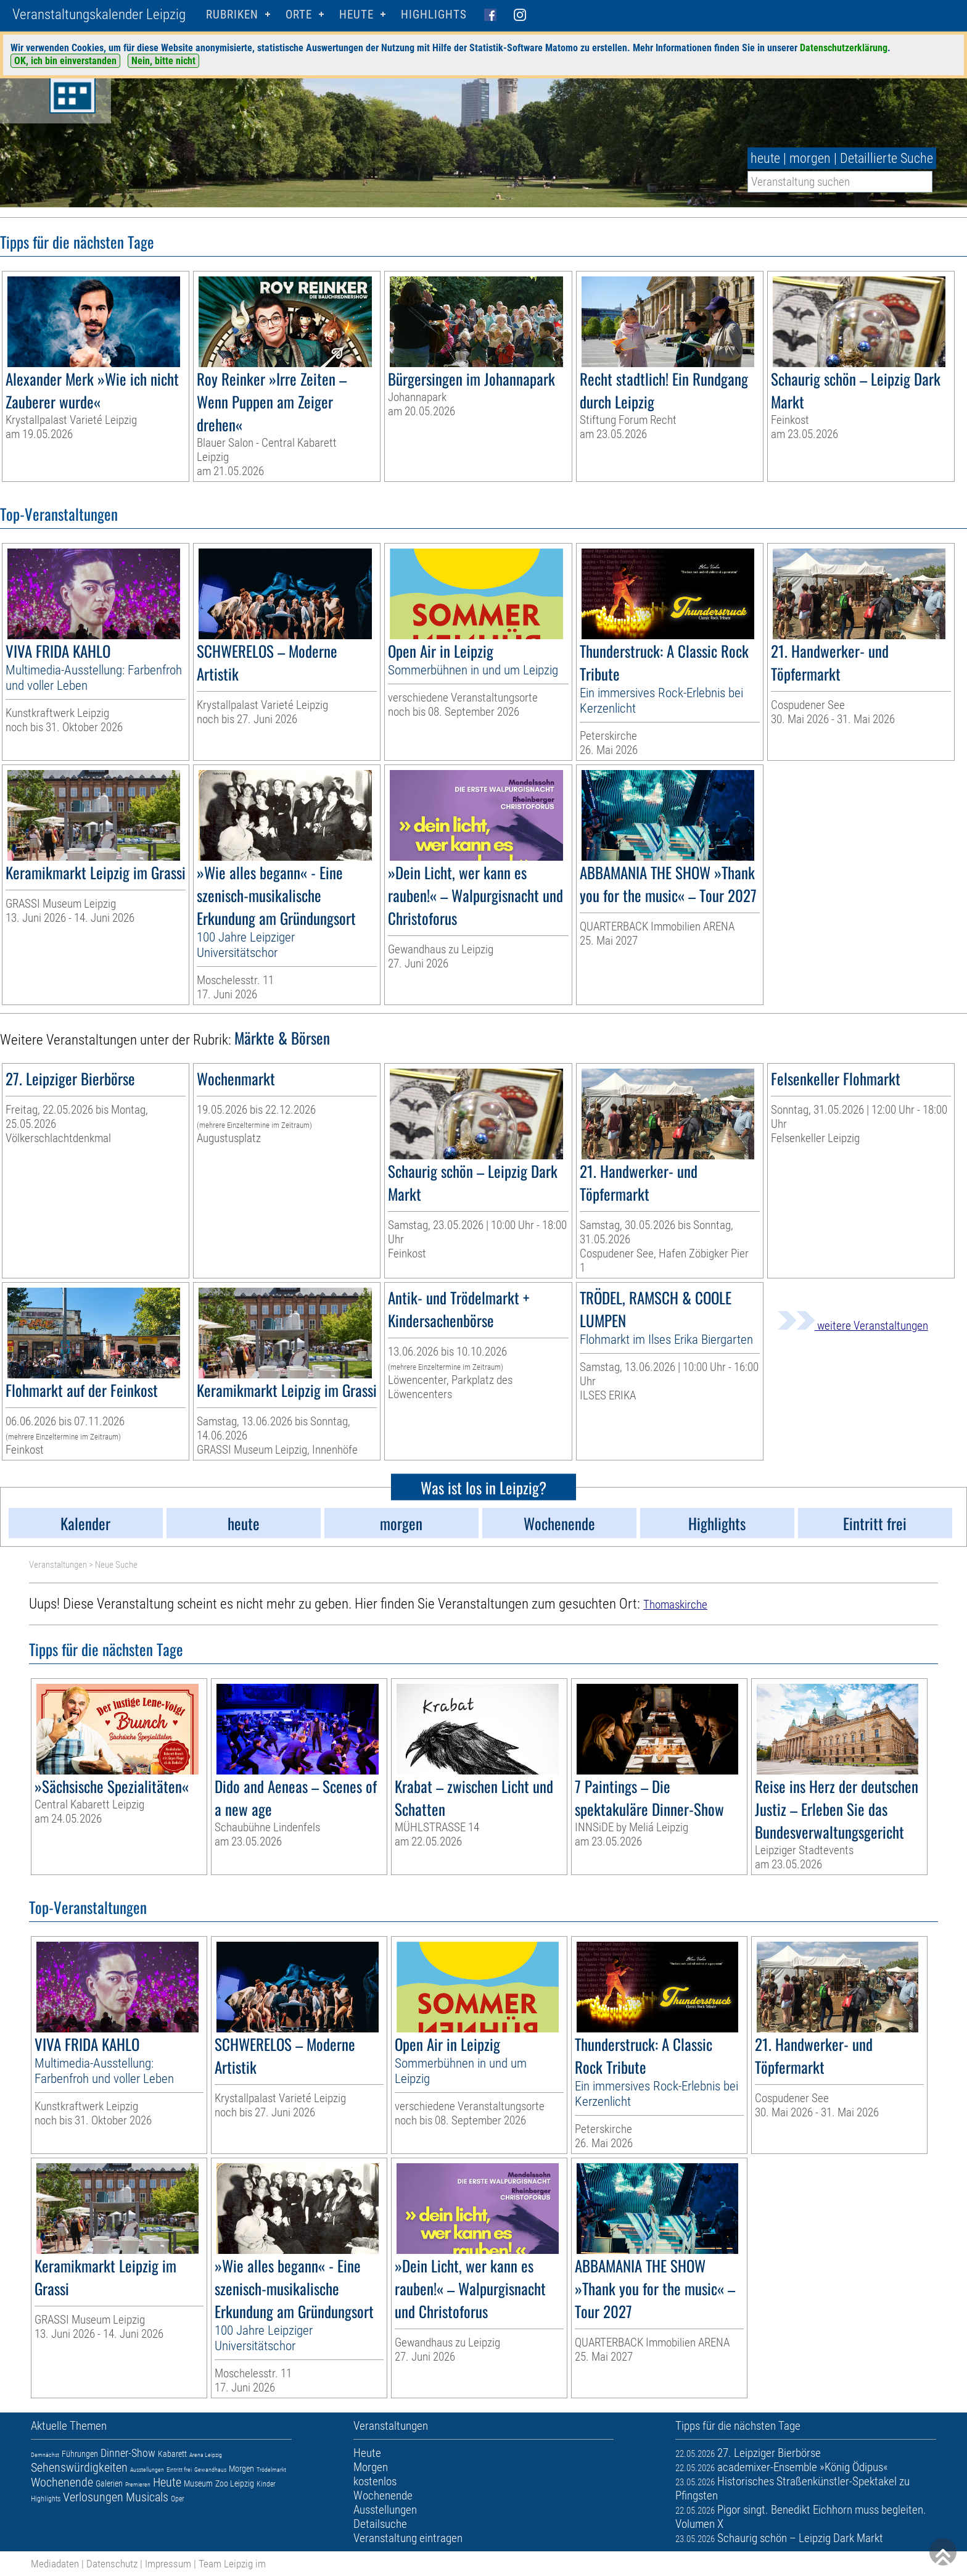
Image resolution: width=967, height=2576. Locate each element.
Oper (177, 2499)
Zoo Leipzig (234, 2483)
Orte (299, 14)
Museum (198, 2483)
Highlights (434, 14)
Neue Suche (116, 1564)
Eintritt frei (179, 2469)
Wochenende (62, 2482)
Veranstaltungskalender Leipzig (99, 14)
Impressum (168, 2563)
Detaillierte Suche (886, 158)
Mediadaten (55, 2563)
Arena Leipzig (205, 2454)
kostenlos (375, 2481)
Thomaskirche (675, 1604)
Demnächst (45, 2454)
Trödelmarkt (271, 2469)
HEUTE (356, 14)
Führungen (80, 2454)
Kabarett (172, 2454)
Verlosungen (93, 2497)
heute (765, 158)
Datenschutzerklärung (843, 48)
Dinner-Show (128, 2452)
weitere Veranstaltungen (853, 1326)
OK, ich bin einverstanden (65, 61)
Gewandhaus (210, 2469)
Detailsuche (380, 2524)
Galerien (109, 2483)
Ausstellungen (147, 2469)
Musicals (147, 2497)
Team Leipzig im (232, 2563)
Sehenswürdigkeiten (79, 2467)
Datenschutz (112, 2563)
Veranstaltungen (58, 1564)
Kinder (266, 2484)
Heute (167, 2482)
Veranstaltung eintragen (408, 2538)
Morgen (241, 2469)
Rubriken (232, 14)
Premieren (137, 2484)
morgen (810, 158)
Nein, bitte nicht (163, 61)
